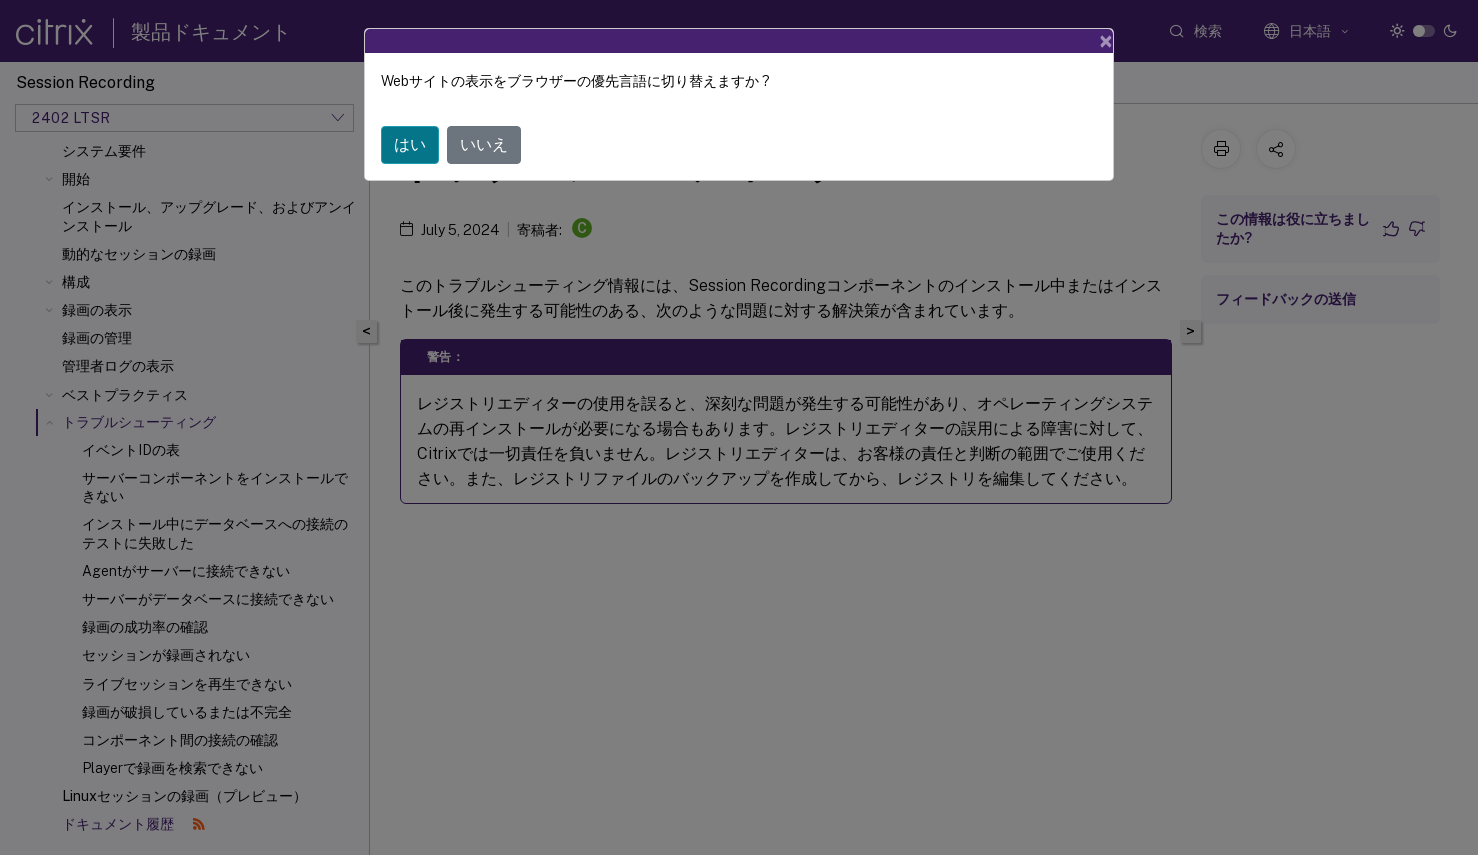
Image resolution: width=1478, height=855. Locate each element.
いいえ (484, 144)
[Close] (1106, 41)
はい (410, 144)
